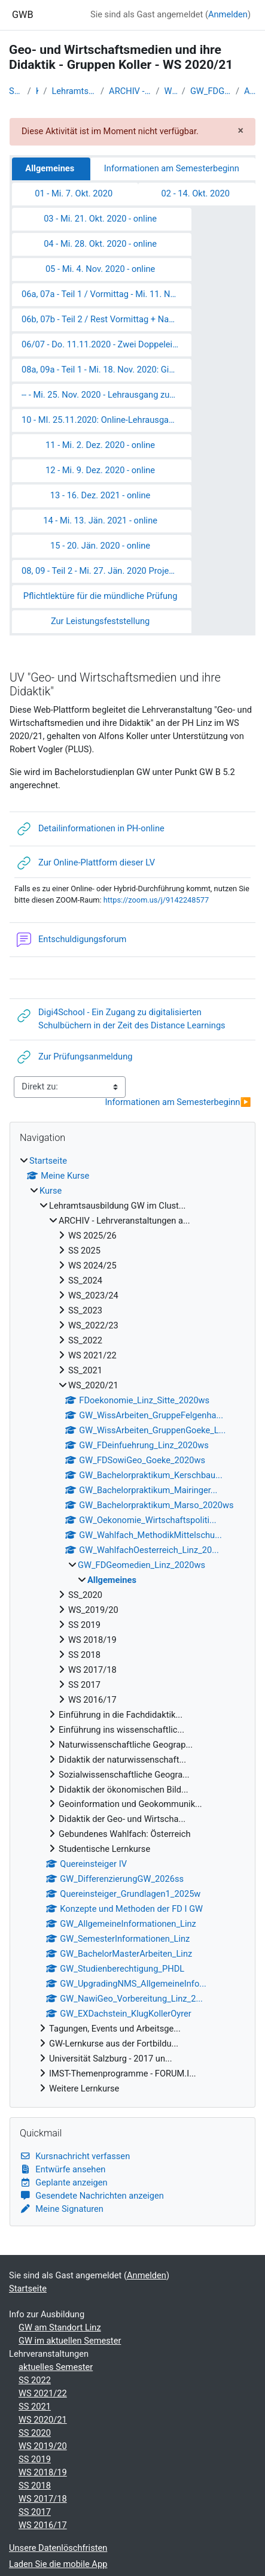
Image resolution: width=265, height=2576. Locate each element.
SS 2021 (35, 2406)
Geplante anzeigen (64, 2182)
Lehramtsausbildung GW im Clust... (73, 91)
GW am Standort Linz (60, 2327)
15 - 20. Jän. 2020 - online (100, 545)
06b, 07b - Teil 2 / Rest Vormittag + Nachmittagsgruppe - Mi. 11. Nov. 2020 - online (106, 319)
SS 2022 (35, 2380)
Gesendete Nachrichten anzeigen (92, 2195)
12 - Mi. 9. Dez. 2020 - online (100, 470)
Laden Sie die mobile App (58, 2564)
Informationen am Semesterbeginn (171, 168)
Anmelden (228, 14)
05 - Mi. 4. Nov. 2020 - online (100, 269)
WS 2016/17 (43, 2525)
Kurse (37, 91)
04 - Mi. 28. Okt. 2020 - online (100, 243)
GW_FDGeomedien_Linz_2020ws (210, 91)
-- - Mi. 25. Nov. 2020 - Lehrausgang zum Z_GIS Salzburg (106, 394)
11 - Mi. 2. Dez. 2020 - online (100, 445)
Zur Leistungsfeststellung (100, 621)
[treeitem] (132, 1625)
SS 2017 (35, 2512)
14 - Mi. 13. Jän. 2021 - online (100, 520)
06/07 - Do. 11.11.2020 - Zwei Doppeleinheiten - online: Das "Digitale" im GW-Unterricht (106, 344)
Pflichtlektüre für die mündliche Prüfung (100, 596)
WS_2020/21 (171, 91)
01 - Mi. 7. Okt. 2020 (73, 193)
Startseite (16, 91)
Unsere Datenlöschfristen (58, 2547)
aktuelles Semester (56, 2367)
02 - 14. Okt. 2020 (196, 193)
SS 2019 (35, 2459)
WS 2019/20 (43, 2446)
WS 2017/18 (43, 2498)
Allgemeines (250, 91)
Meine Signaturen (61, 2208)
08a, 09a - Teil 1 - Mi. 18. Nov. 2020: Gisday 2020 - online (106, 369)
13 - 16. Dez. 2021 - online (100, 495)
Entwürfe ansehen (62, 2169)
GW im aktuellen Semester (70, 2340)
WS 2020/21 (43, 2419)
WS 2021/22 (43, 2393)
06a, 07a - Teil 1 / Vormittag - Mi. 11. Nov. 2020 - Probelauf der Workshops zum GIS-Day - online (106, 294)
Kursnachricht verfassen (75, 2156)
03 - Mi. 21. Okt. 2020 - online (100, 218)
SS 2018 (35, 2485)
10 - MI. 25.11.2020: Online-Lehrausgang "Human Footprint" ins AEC (106, 419)
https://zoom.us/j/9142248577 (156, 899)
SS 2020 (35, 2432)
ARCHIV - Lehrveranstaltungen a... (130, 91)
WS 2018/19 (43, 2472)
